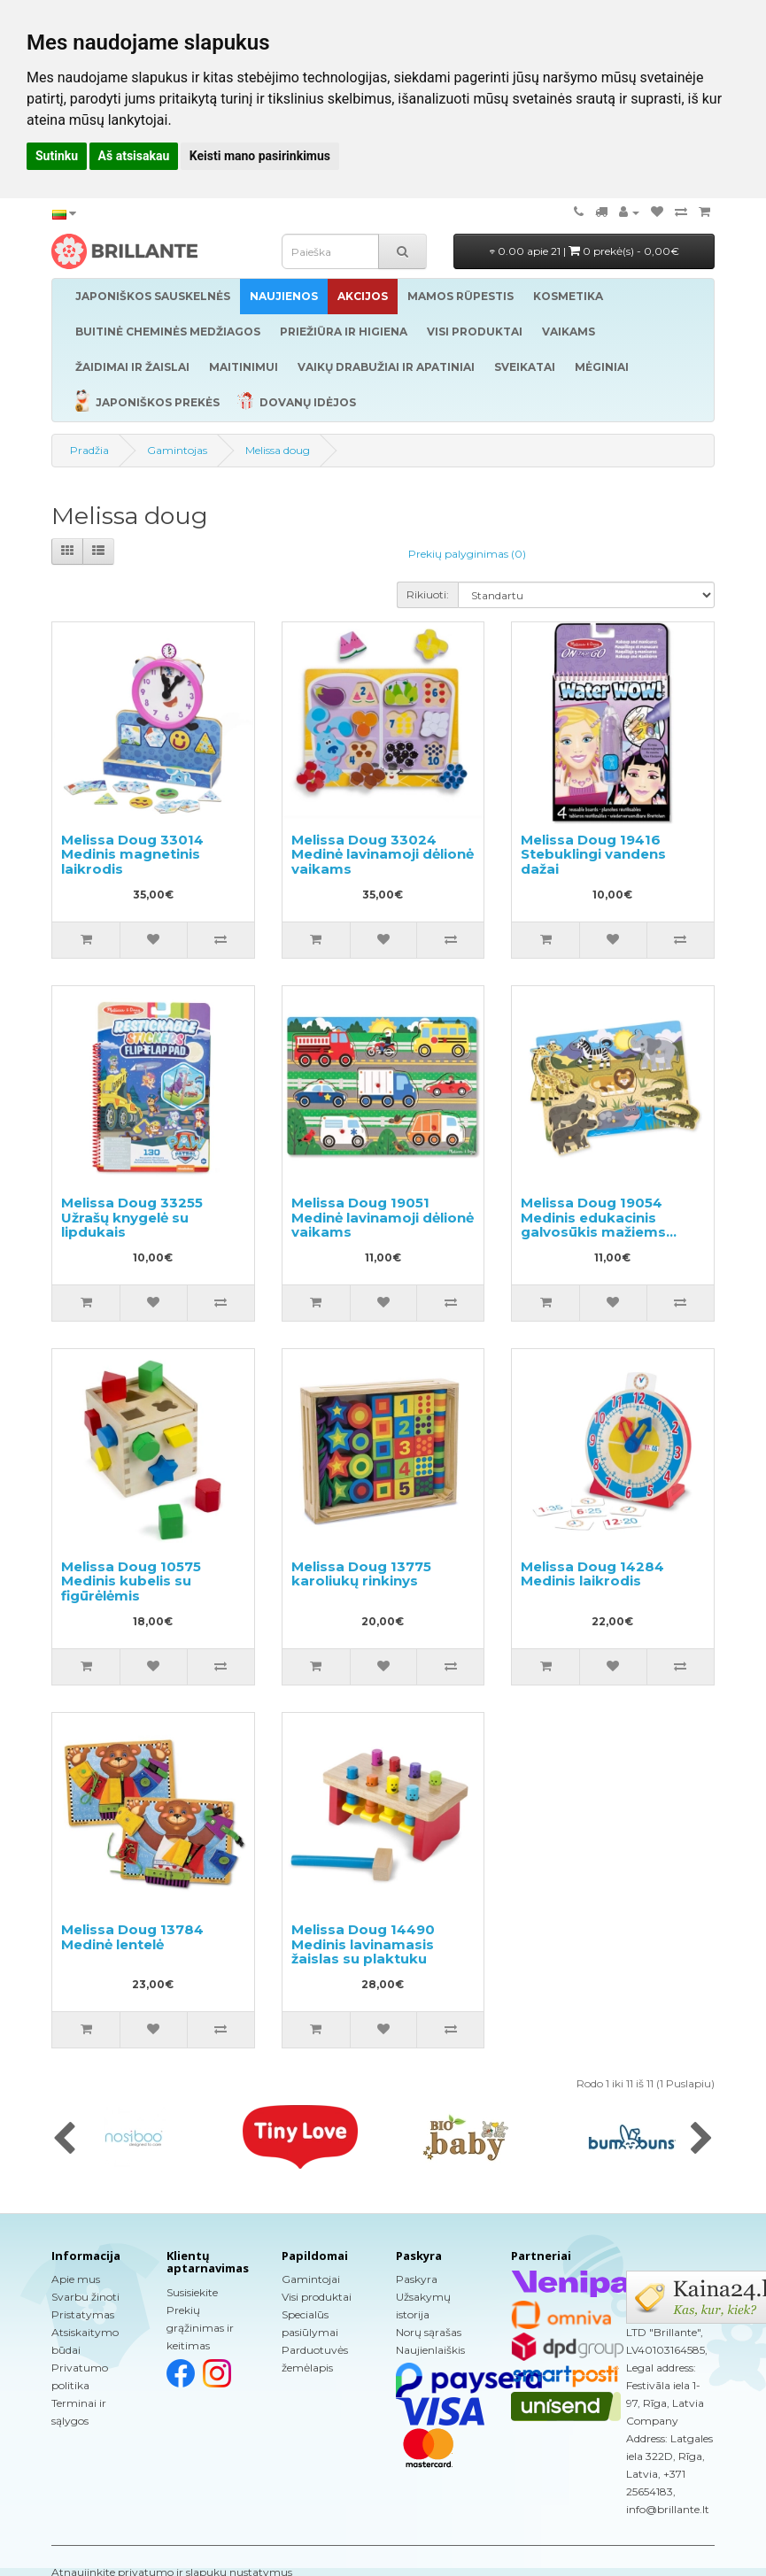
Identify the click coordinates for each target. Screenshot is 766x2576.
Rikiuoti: (427, 594)
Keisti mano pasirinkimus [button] (260, 156)
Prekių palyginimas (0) (467, 553)
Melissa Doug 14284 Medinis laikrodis (592, 1574)
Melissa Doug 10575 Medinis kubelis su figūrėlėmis (131, 1581)
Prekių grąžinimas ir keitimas (200, 2327)
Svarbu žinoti (85, 2296)
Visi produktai (317, 2296)
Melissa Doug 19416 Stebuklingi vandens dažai (593, 854)
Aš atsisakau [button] (134, 156)
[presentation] (64, 2140)
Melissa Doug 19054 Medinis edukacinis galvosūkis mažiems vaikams (593, 1224)
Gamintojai (311, 2279)
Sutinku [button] (56, 156)
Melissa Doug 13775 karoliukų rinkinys (361, 1574)
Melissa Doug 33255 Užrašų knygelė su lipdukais (132, 1217)
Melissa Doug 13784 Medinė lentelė (132, 1937)
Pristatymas (82, 2314)
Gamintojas (177, 450)
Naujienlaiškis (430, 2349)
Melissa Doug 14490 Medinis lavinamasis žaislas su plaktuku (363, 1944)
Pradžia (89, 450)
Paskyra (416, 2279)
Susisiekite (192, 2292)
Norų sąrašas (428, 2332)
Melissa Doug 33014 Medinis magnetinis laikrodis (132, 854)
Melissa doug (277, 450)
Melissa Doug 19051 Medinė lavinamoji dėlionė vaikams (382, 1217)
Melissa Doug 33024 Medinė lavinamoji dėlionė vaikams (382, 854)
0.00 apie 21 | (584, 251)
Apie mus (75, 2279)
